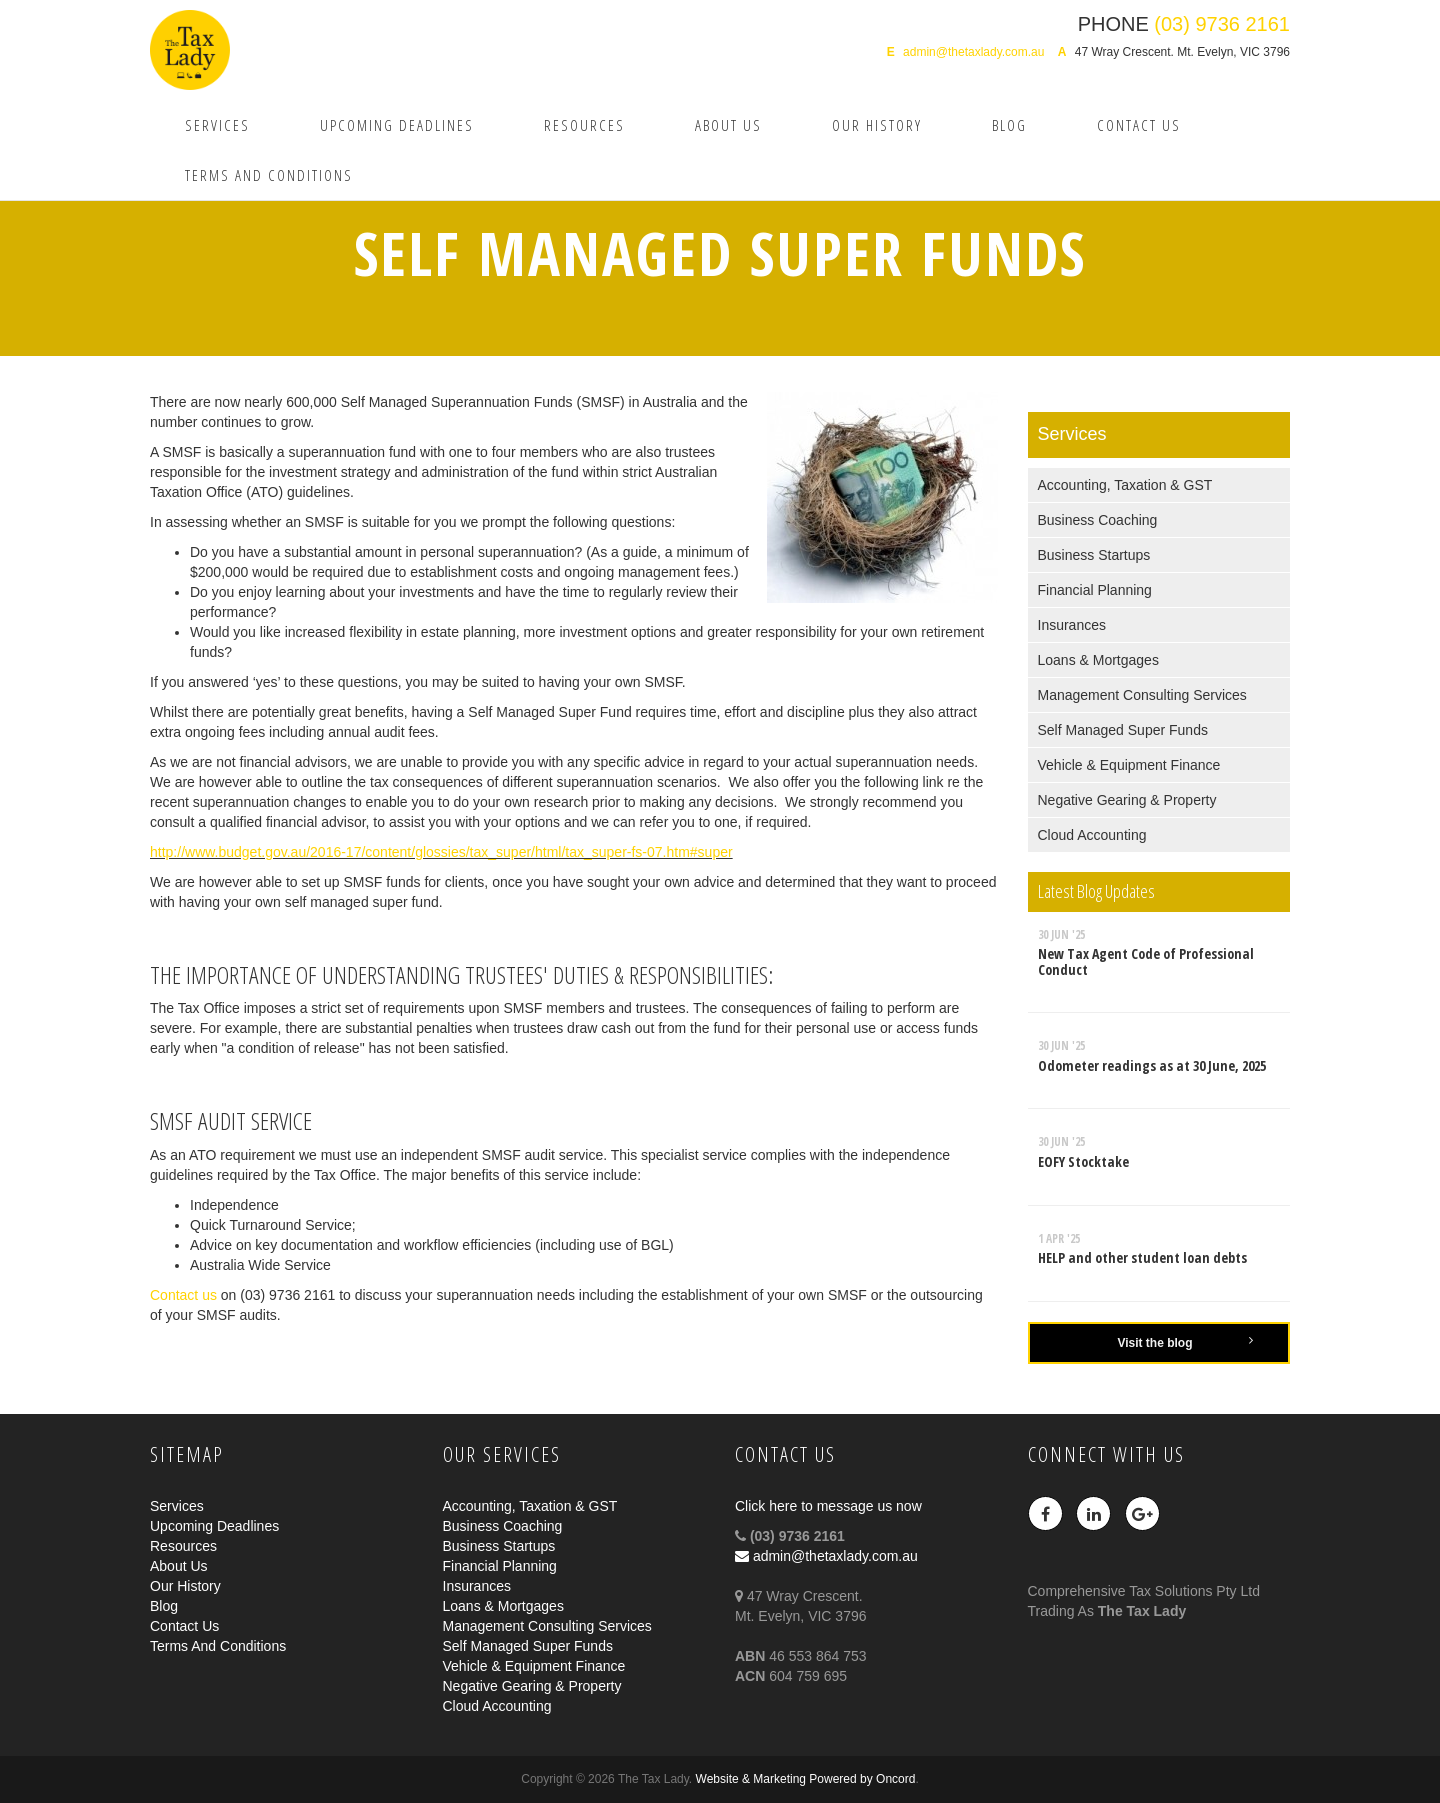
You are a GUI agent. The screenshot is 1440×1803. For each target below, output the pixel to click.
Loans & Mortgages (1098, 660)
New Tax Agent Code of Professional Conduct (1146, 961)
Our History (877, 125)
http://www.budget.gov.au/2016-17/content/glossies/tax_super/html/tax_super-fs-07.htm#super (441, 852)
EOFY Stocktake (1083, 1161)
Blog (1009, 125)
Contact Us (1139, 125)
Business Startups (1094, 555)
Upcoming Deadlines (397, 125)
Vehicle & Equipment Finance (1129, 765)
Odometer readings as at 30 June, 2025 (1152, 1065)
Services (217, 125)
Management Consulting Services (1142, 695)
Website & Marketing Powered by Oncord (806, 1779)
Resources (584, 125)
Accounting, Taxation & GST (1125, 485)
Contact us (185, 1295)
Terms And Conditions (269, 175)
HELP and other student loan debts (1142, 1257)
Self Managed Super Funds (1123, 730)
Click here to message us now (828, 1506)
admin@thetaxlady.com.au (973, 52)
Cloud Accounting (1092, 835)
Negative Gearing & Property (1127, 800)
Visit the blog (1185, 1342)
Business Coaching (1098, 520)
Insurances (1072, 625)
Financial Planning (1095, 590)
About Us (728, 125)
